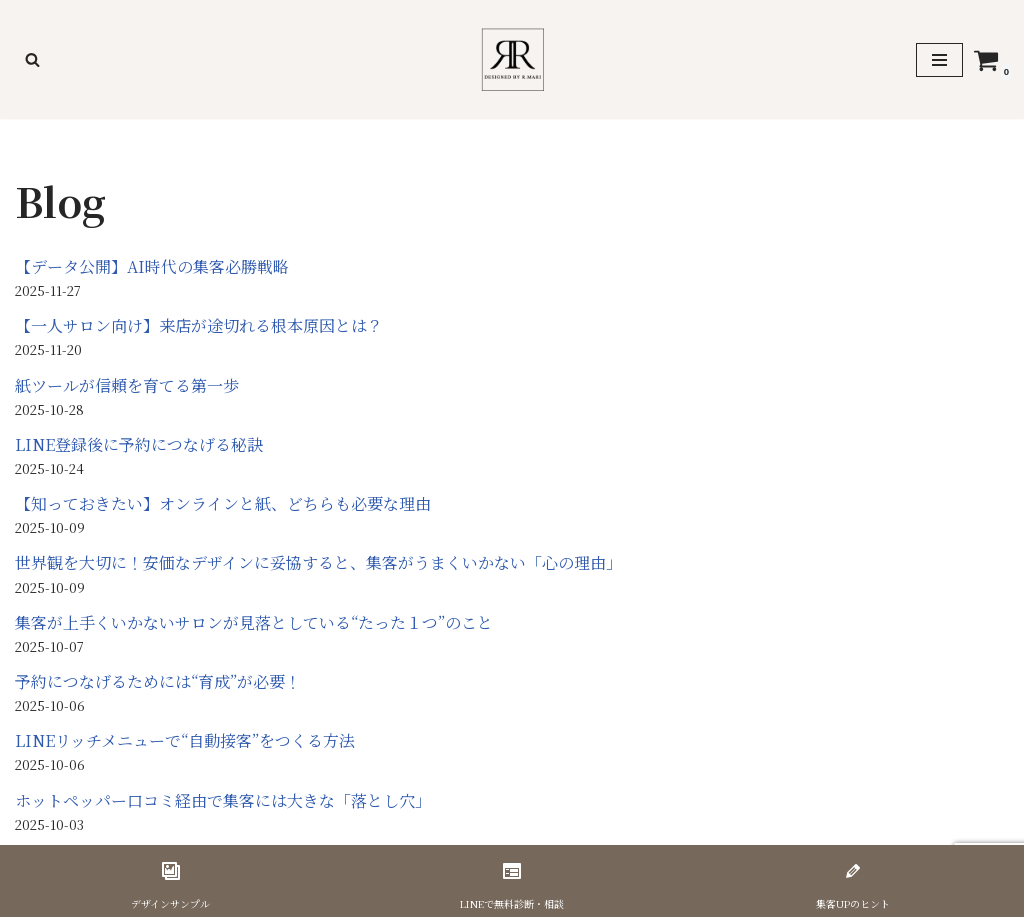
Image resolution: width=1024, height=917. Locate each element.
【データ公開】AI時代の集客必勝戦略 (152, 266)
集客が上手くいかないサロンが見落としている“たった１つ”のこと (254, 622)
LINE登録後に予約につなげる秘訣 (139, 444)
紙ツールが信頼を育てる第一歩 (127, 385)
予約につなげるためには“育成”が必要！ (158, 681)
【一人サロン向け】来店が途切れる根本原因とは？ (199, 325)
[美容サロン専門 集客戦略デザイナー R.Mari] (512, 59)
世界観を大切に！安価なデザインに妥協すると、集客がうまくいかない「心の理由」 (318, 562)
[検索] (32, 59)
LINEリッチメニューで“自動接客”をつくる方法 (185, 740)
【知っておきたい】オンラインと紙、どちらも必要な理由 (223, 503)
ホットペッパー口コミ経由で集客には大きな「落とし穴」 (223, 800)
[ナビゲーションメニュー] (939, 60)
